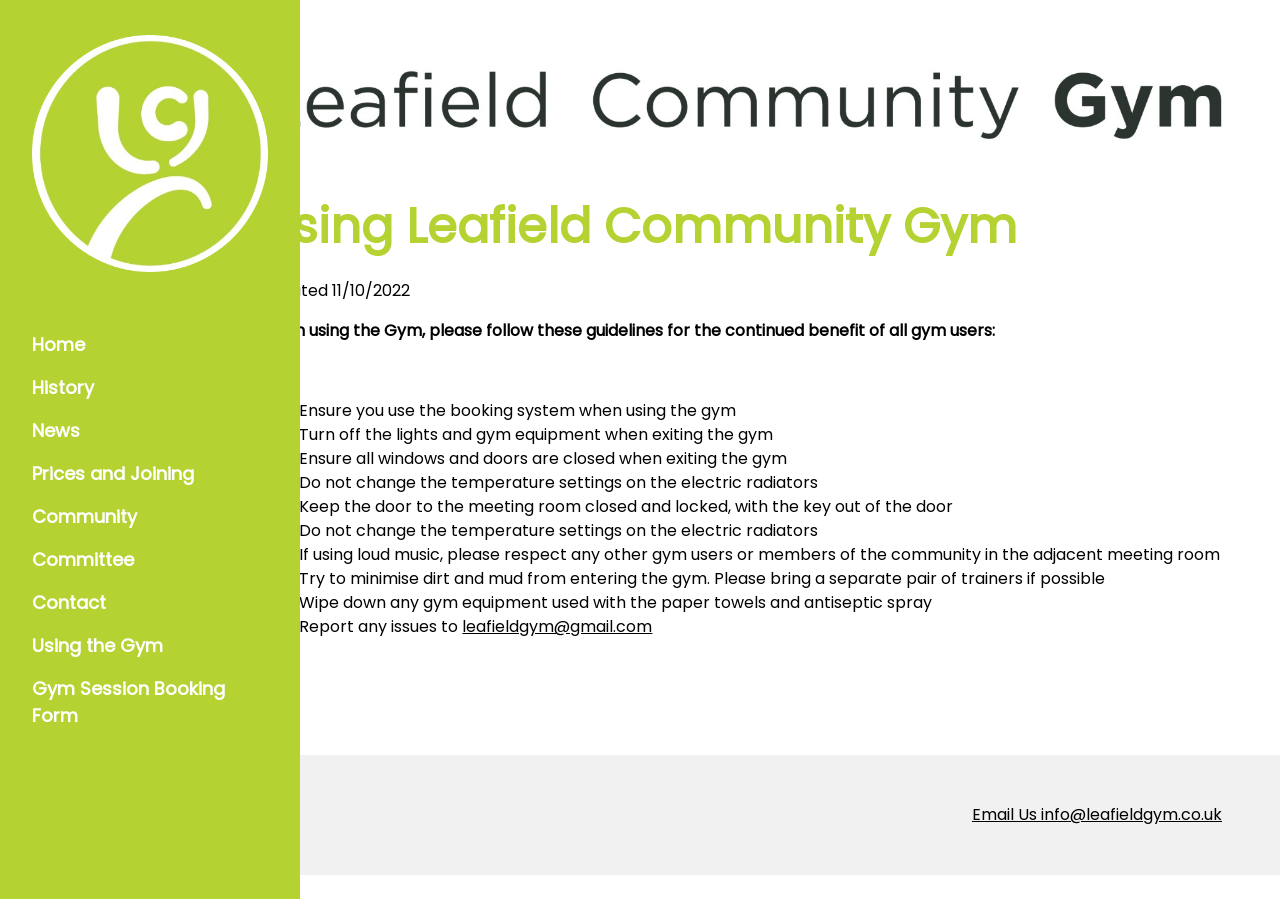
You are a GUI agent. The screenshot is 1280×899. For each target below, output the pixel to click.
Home (58, 344)
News (56, 430)
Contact (69, 602)
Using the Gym (97, 645)
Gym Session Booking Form (128, 702)
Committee (83, 559)
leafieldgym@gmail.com (654, 650)
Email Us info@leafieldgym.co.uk (1097, 838)
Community (84, 516)
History (63, 387)
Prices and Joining (113, 473)
